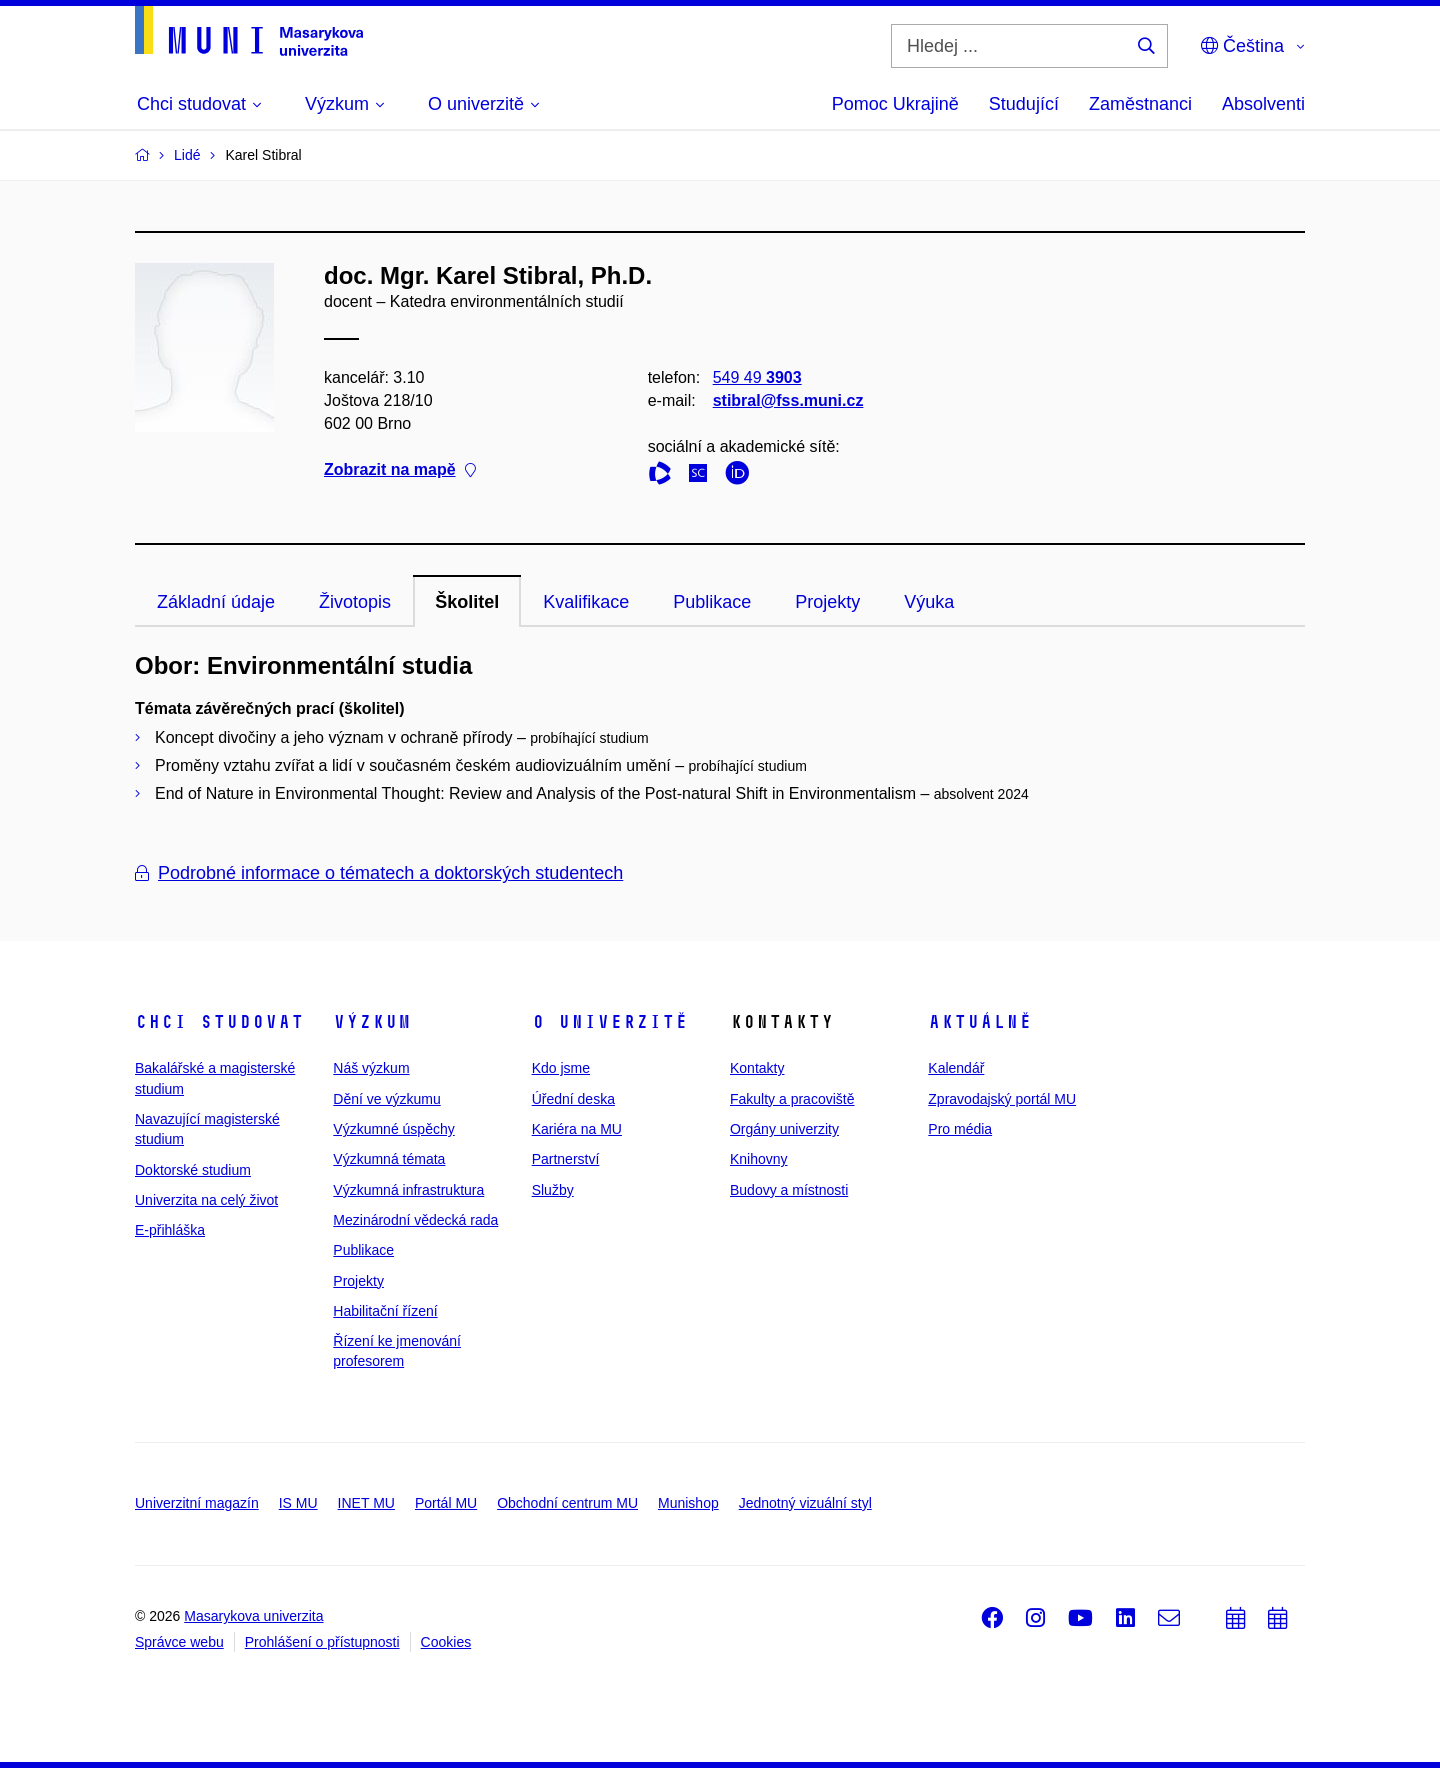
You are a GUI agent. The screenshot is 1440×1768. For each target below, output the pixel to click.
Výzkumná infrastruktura (408, 1190)
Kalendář (956, 1068)
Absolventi (1263, 104)
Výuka (929, 602)
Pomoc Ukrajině (895, 104)
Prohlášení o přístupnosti (322, 1642)
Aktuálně (980, 1022)
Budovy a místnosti (789, 1190)
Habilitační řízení (385, 1311)
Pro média (960, 1129)
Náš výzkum (371, 1068)
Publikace (712, 602)
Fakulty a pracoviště (792, 1099)
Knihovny (759, 1159)
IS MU (298, 1503)
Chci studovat (219, 1022)
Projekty (827, 602)
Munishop (688, 1503)
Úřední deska (573, 1099)
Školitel (467, 602)
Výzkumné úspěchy (393, 1129)
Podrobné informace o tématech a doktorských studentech (379, 873)
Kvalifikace (586, 602)
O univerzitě (610, 1022)
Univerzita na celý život (206, 1200)
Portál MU (446, 1503)
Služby (553, 1190)
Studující (1024, 104)
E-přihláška (170, 1230)
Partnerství (566, 1159)
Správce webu (179, 1642)
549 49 (757, 377)
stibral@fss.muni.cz (788, 400)
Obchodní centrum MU (567, 1503)
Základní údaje (216, 602)
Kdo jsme (561, 1068)
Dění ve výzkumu (386, 1099)
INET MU (366, 1503)
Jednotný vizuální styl (805, 1503)
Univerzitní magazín (197, 1503)
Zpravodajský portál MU (1002, 1099)
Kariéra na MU (577, 1129)
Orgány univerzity (784, 1129)
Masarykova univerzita (253, 1616)
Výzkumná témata (389, 1159)
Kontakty (757, 1068)
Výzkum (372, 1022)
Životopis (355, 602)
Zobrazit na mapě (400, 470)
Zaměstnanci (1140, 104)
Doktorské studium (193, 1170)
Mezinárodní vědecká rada (415, 1220)
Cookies (446, 1642)
